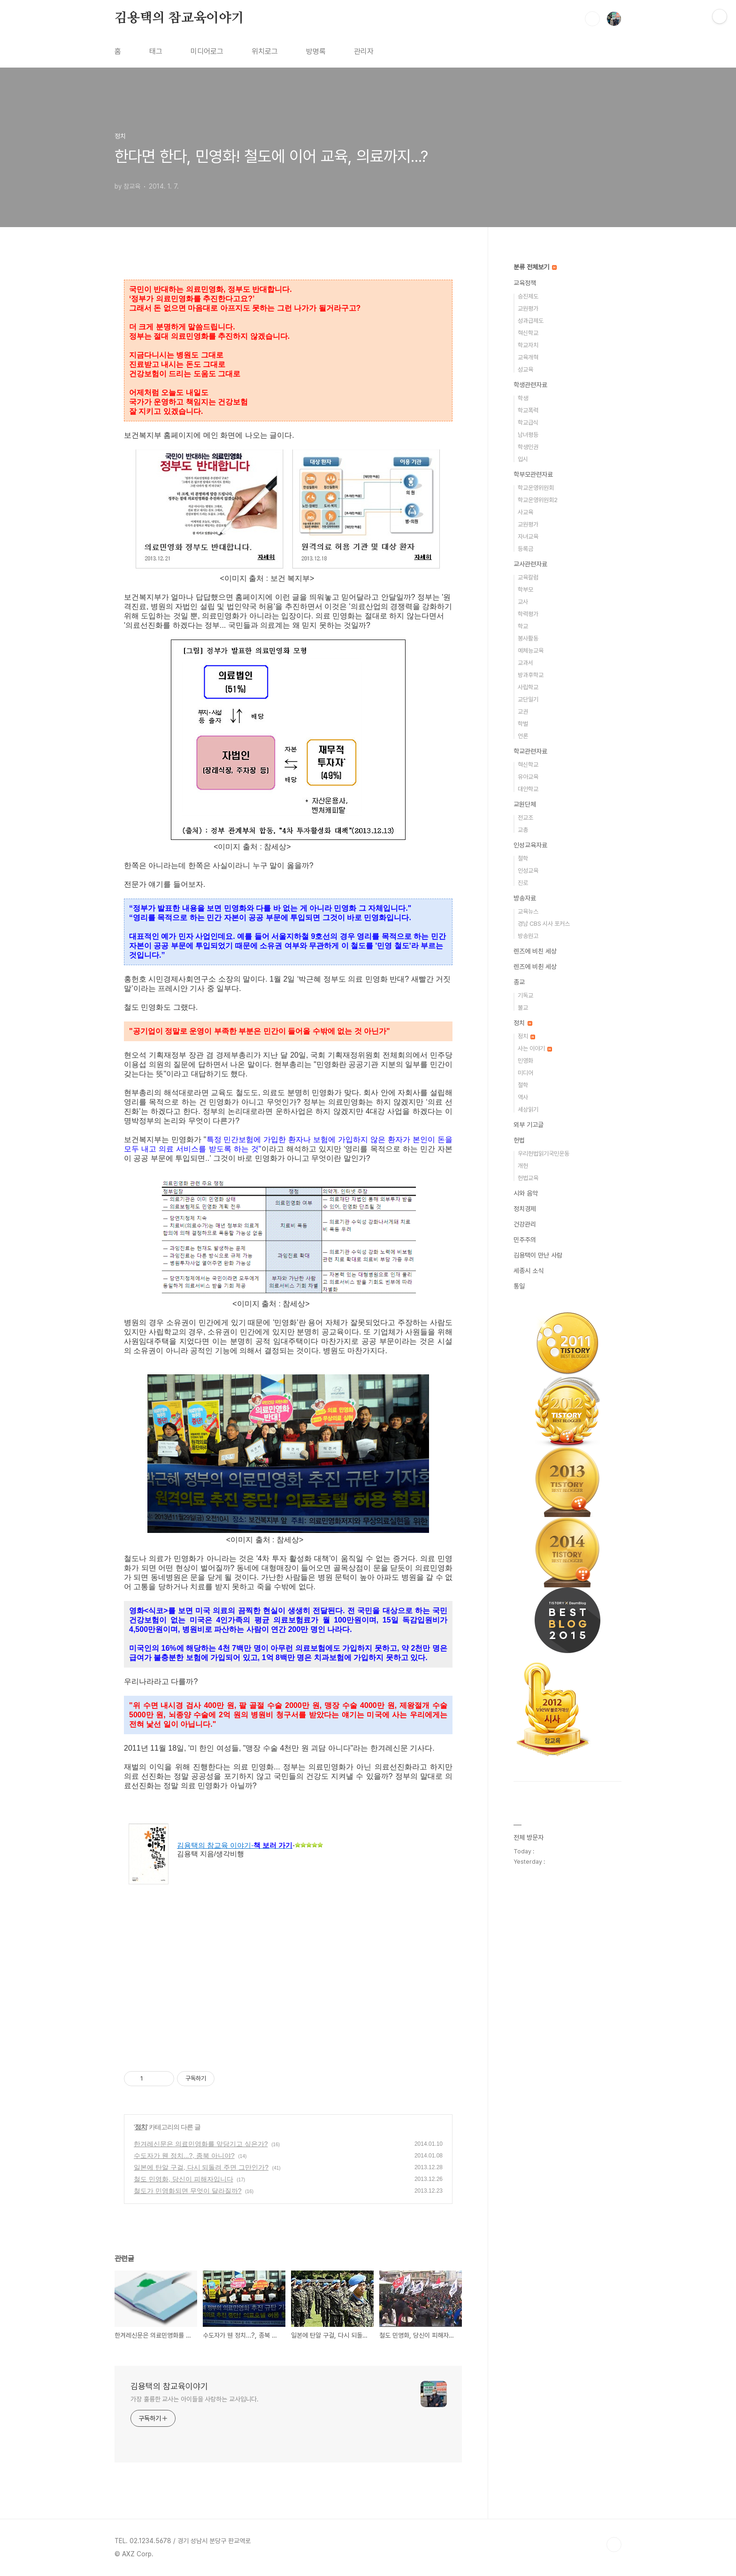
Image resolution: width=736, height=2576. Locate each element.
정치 (141, 2127)
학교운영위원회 (536, 487)
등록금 (525, 548)
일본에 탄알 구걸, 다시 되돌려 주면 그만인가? (201, 2167)
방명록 (316, 51)
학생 (523, 398)
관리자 (364, 51)
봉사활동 (528, 638)
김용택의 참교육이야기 (179, 18)
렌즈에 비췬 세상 (535, 966)
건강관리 (525, 1224)
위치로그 (265, 51)
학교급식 (528, 422)
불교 (523, 1007)
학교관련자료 (530, 751)
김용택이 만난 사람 (538, 1255)
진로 (523, 882)
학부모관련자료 (533, 474)
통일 (519, 1286)
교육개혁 (528, 357)
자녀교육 (528, 536)
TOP (613, 2544)
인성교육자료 (530, 845)
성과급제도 (531, 320)
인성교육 (528, 870)
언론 (523, 735)
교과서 (525, 662)
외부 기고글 (529, 1124)
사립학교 (528, 687)
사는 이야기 (535, 1048)
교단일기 (528, 699)
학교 (523, 626)
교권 (523, 711)
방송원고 (528, 935)
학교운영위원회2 (538, 499)
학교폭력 (528, 410)
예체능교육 (531, 650)
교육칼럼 (528, 577)
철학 (523, 858)
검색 (592, 19)
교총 (523, 829)
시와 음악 (526, 1193)
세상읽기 (528, 1109)
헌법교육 (528, 1177)
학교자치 (528, 345)
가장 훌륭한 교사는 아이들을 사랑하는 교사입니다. (194, 2399)
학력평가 (528, 613)
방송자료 (525, 898)
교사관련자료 (530, 564)
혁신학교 (528, 332)
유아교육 (528, 776)
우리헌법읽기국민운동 (543, 1153)
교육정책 (525, 283)
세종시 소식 (529, 1270)
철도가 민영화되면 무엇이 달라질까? (187, 2191)
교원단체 (525, 804)
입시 (523, 459)
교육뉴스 (528, 911)
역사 (523, 1097)
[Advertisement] (288, 1980)
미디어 (525, 1072)
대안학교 (528, 789)
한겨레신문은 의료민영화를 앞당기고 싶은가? (201, 2144)
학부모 (525, 589)
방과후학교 (531, 674)
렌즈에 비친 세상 (535, 951)
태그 (155, 51)
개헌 (523, 1165)
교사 (523, 601)
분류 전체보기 (535, 267)
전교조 (525, 817)
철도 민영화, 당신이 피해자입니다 (183, 2179)
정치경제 (525, 1208)
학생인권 (528, 446)
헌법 (519, 1140)
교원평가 (528, 308)
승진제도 (528, 296)
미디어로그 (207, 51)
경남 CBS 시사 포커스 (544, 923)
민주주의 (525, 1239)
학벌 (523, 723)
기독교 (525, 995)
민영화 (525, 1060)
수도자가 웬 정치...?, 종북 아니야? (184, 2155)
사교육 (525, 512)
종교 (519, 982)
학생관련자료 (530, 385)
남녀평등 (528, 434)
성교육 (525, 369)
